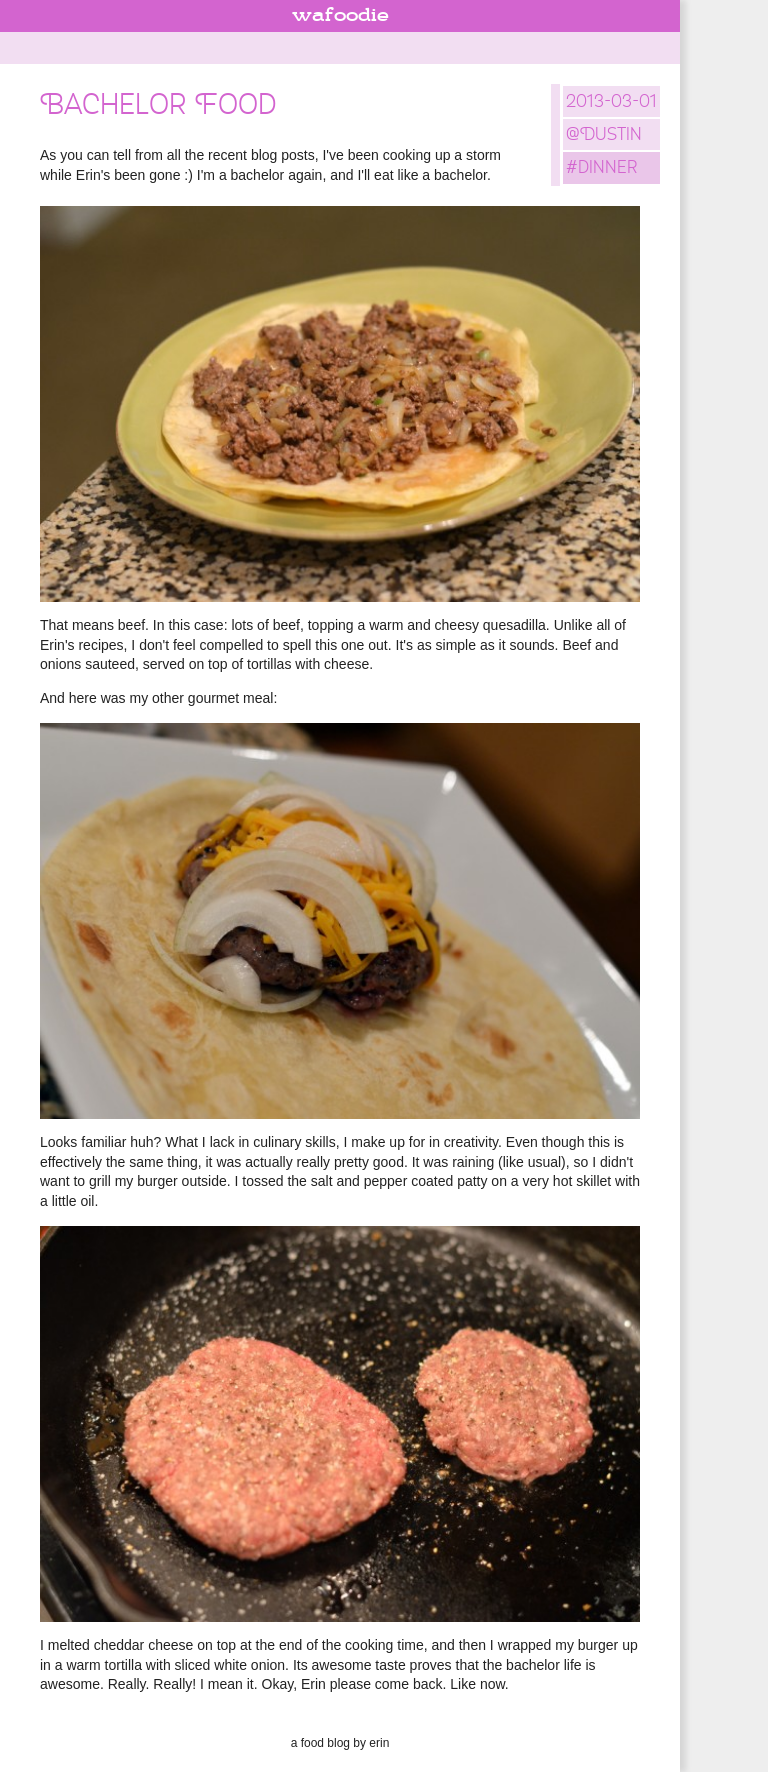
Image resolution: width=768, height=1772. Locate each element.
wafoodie (340, 16)
